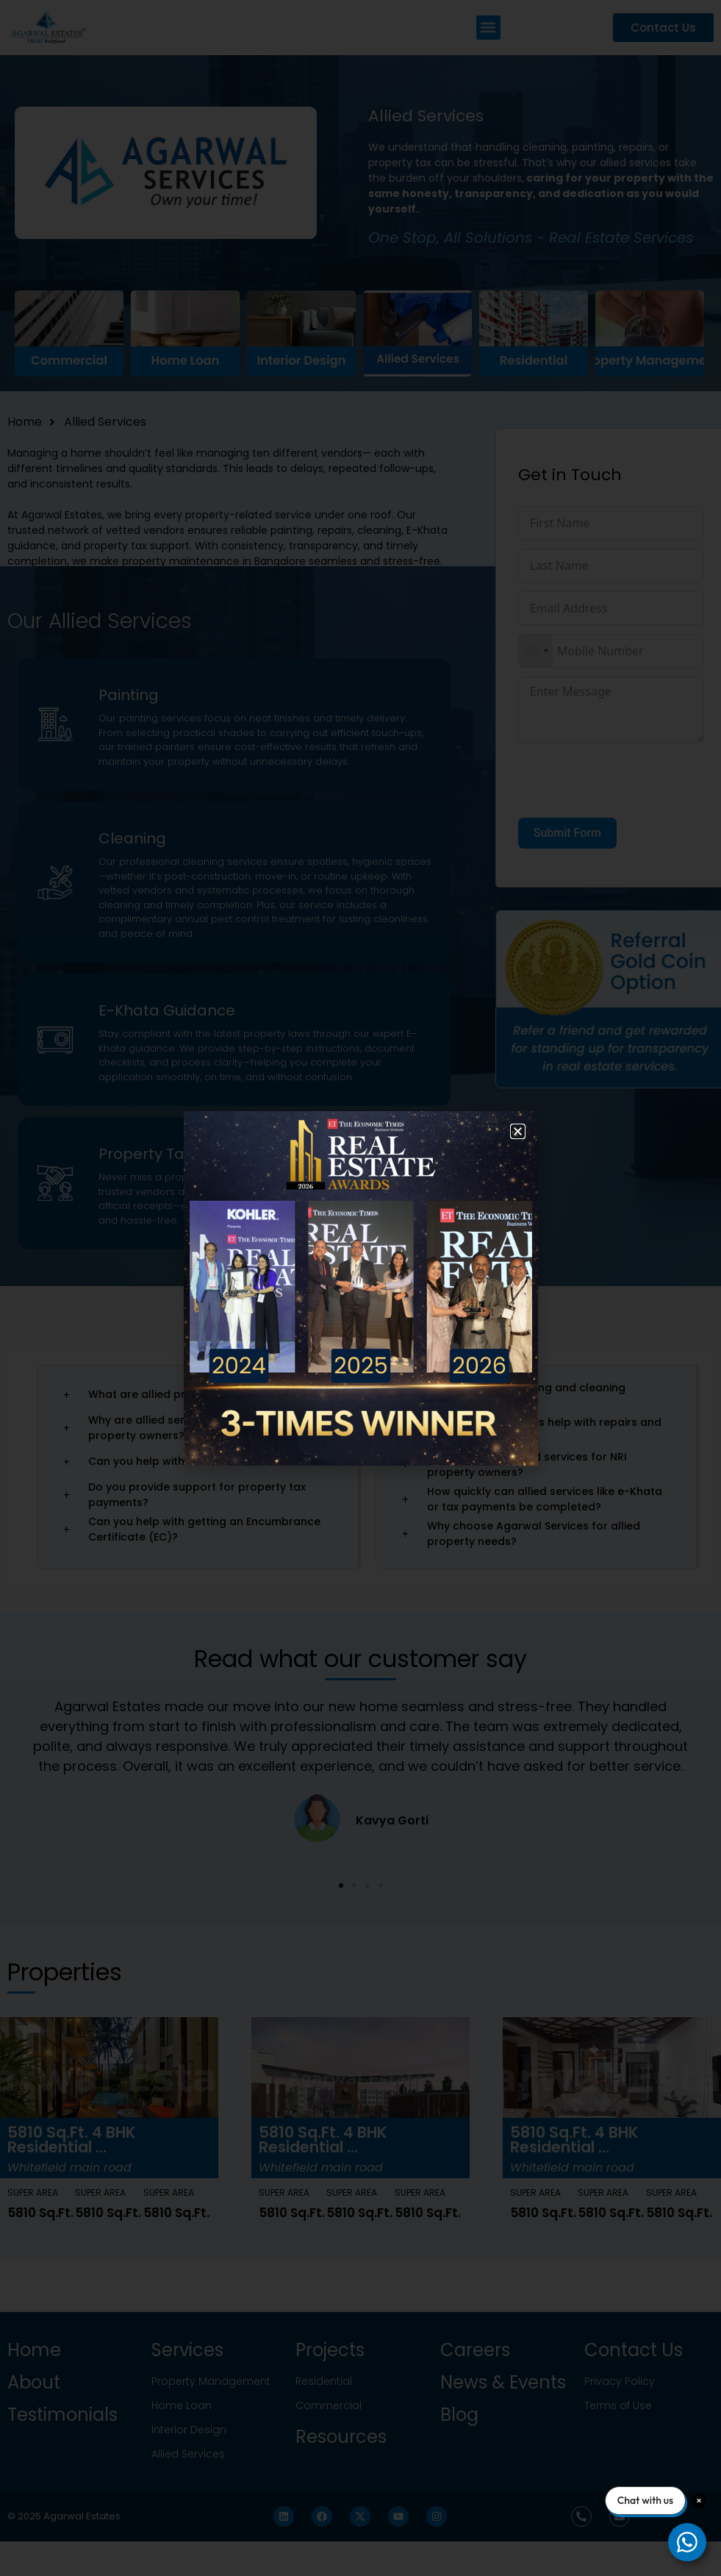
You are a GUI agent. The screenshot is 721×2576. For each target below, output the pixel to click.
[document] (360, 1288)
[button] (517, 1131)
